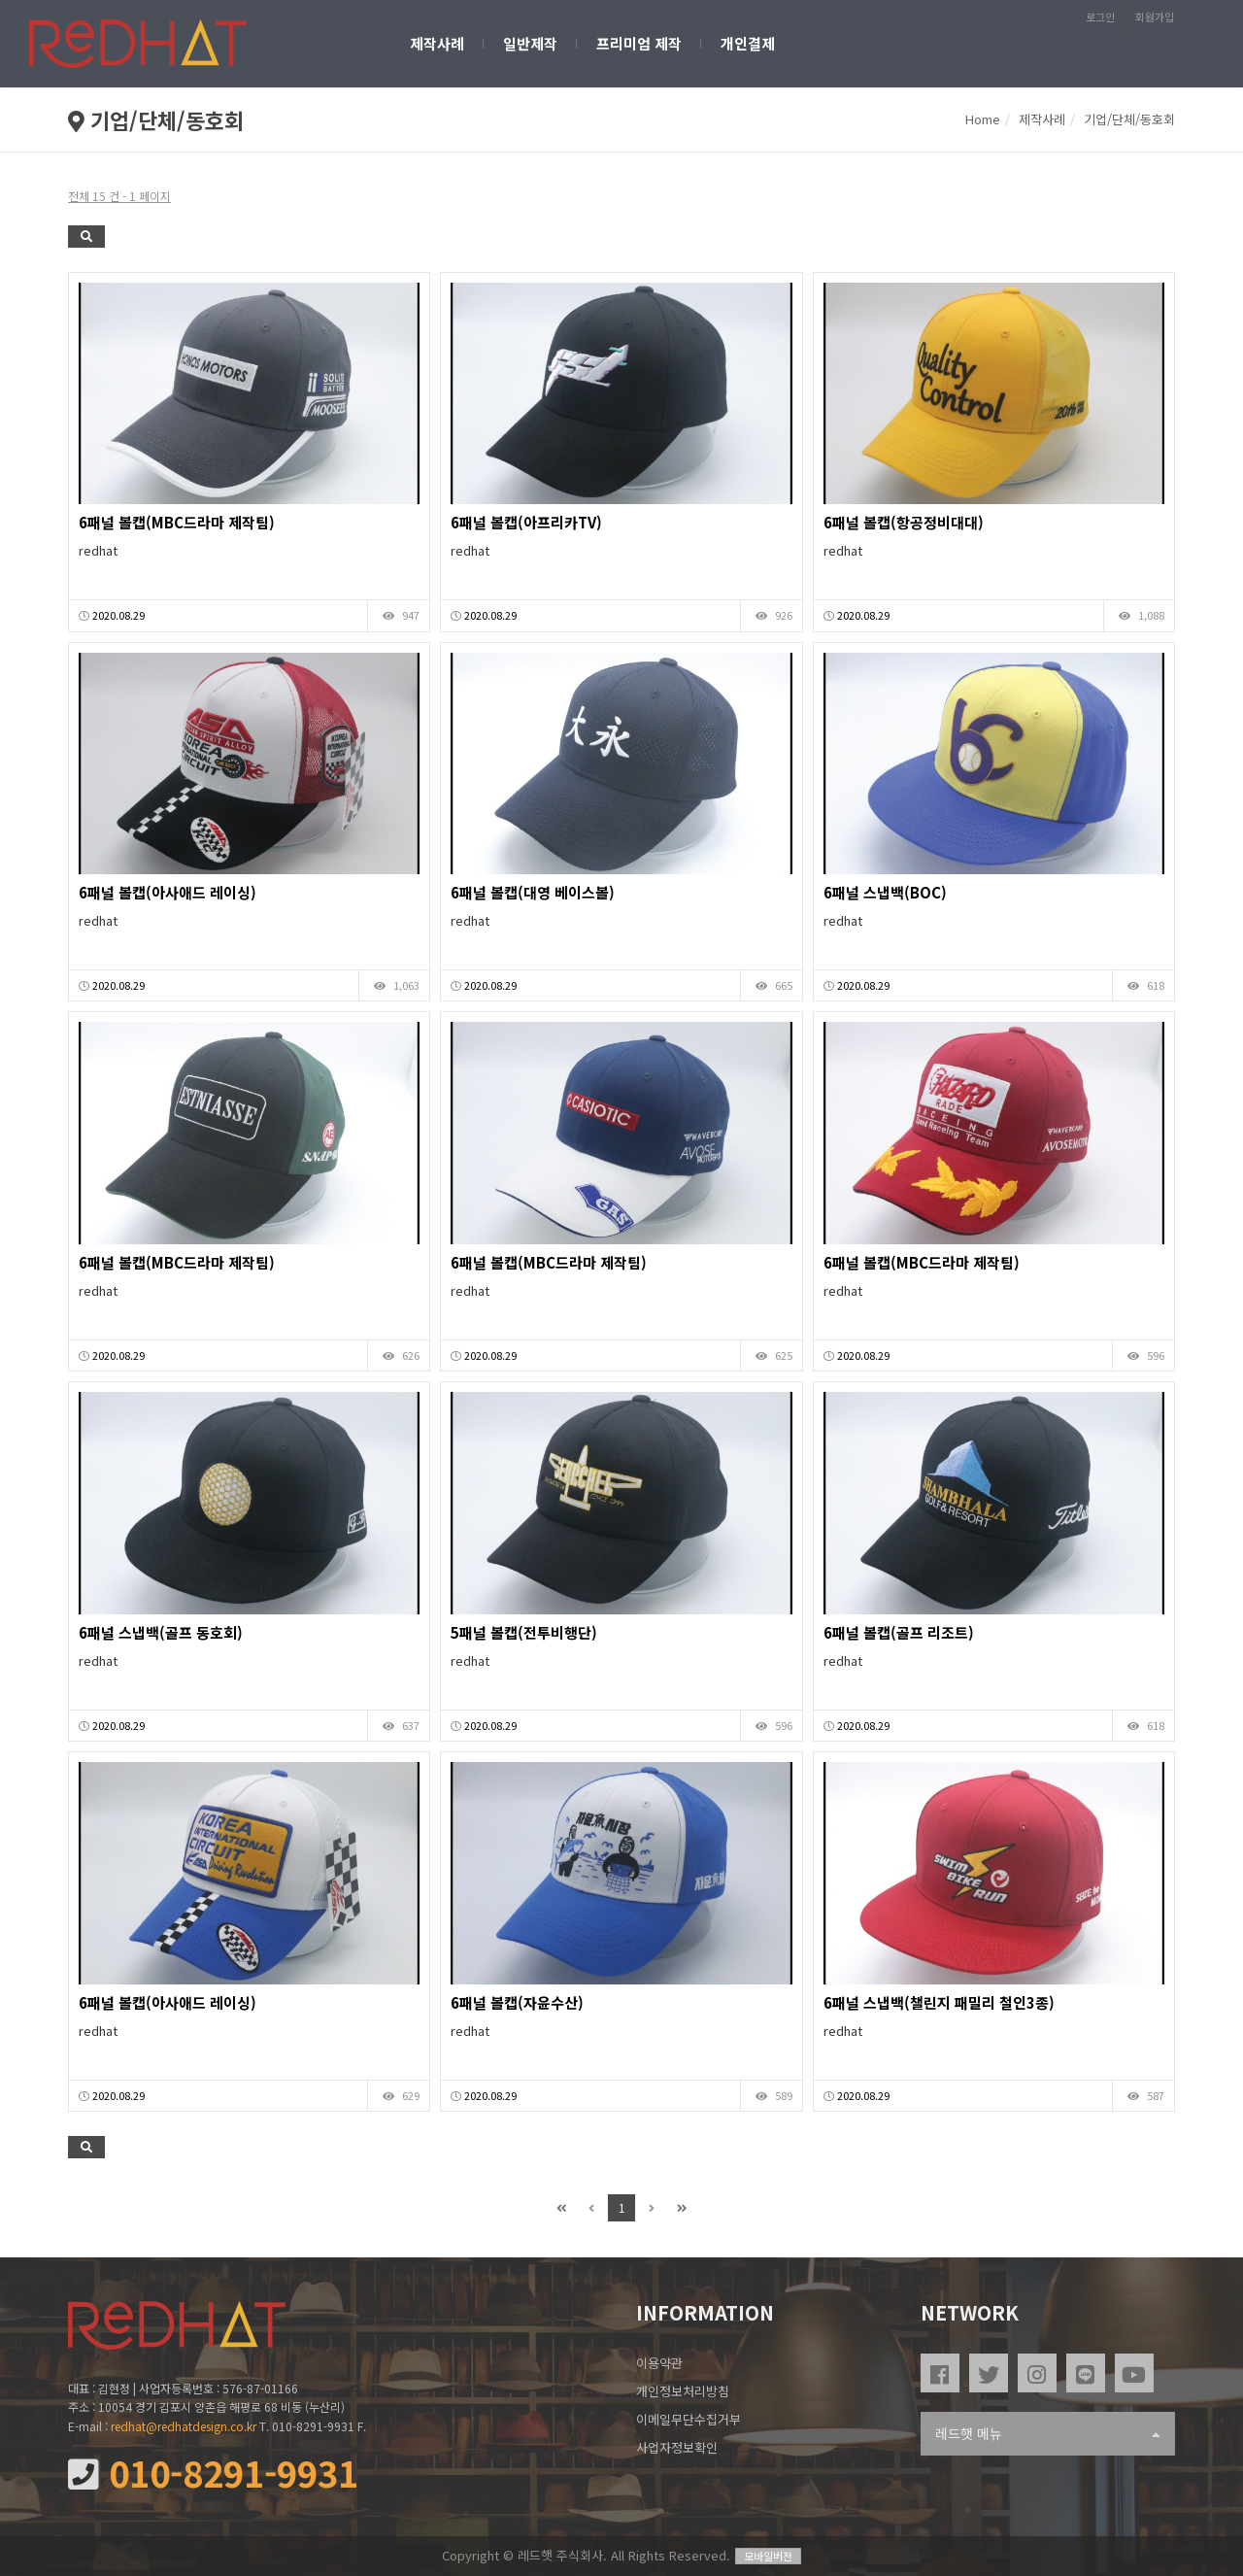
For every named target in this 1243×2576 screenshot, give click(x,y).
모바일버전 (768, 2555)
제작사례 (437, 43)
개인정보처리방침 (682, 2391)
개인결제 (748, 43)
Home (982, 119)
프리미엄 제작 (639, 43)
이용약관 (659, 2363)
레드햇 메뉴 (1048, 2434)
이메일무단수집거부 (688, 2419)
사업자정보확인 (677, 2447)
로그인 (1100, 16)
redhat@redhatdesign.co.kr (183, 2426)
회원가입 (1154, 16)
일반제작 (530, 43)
